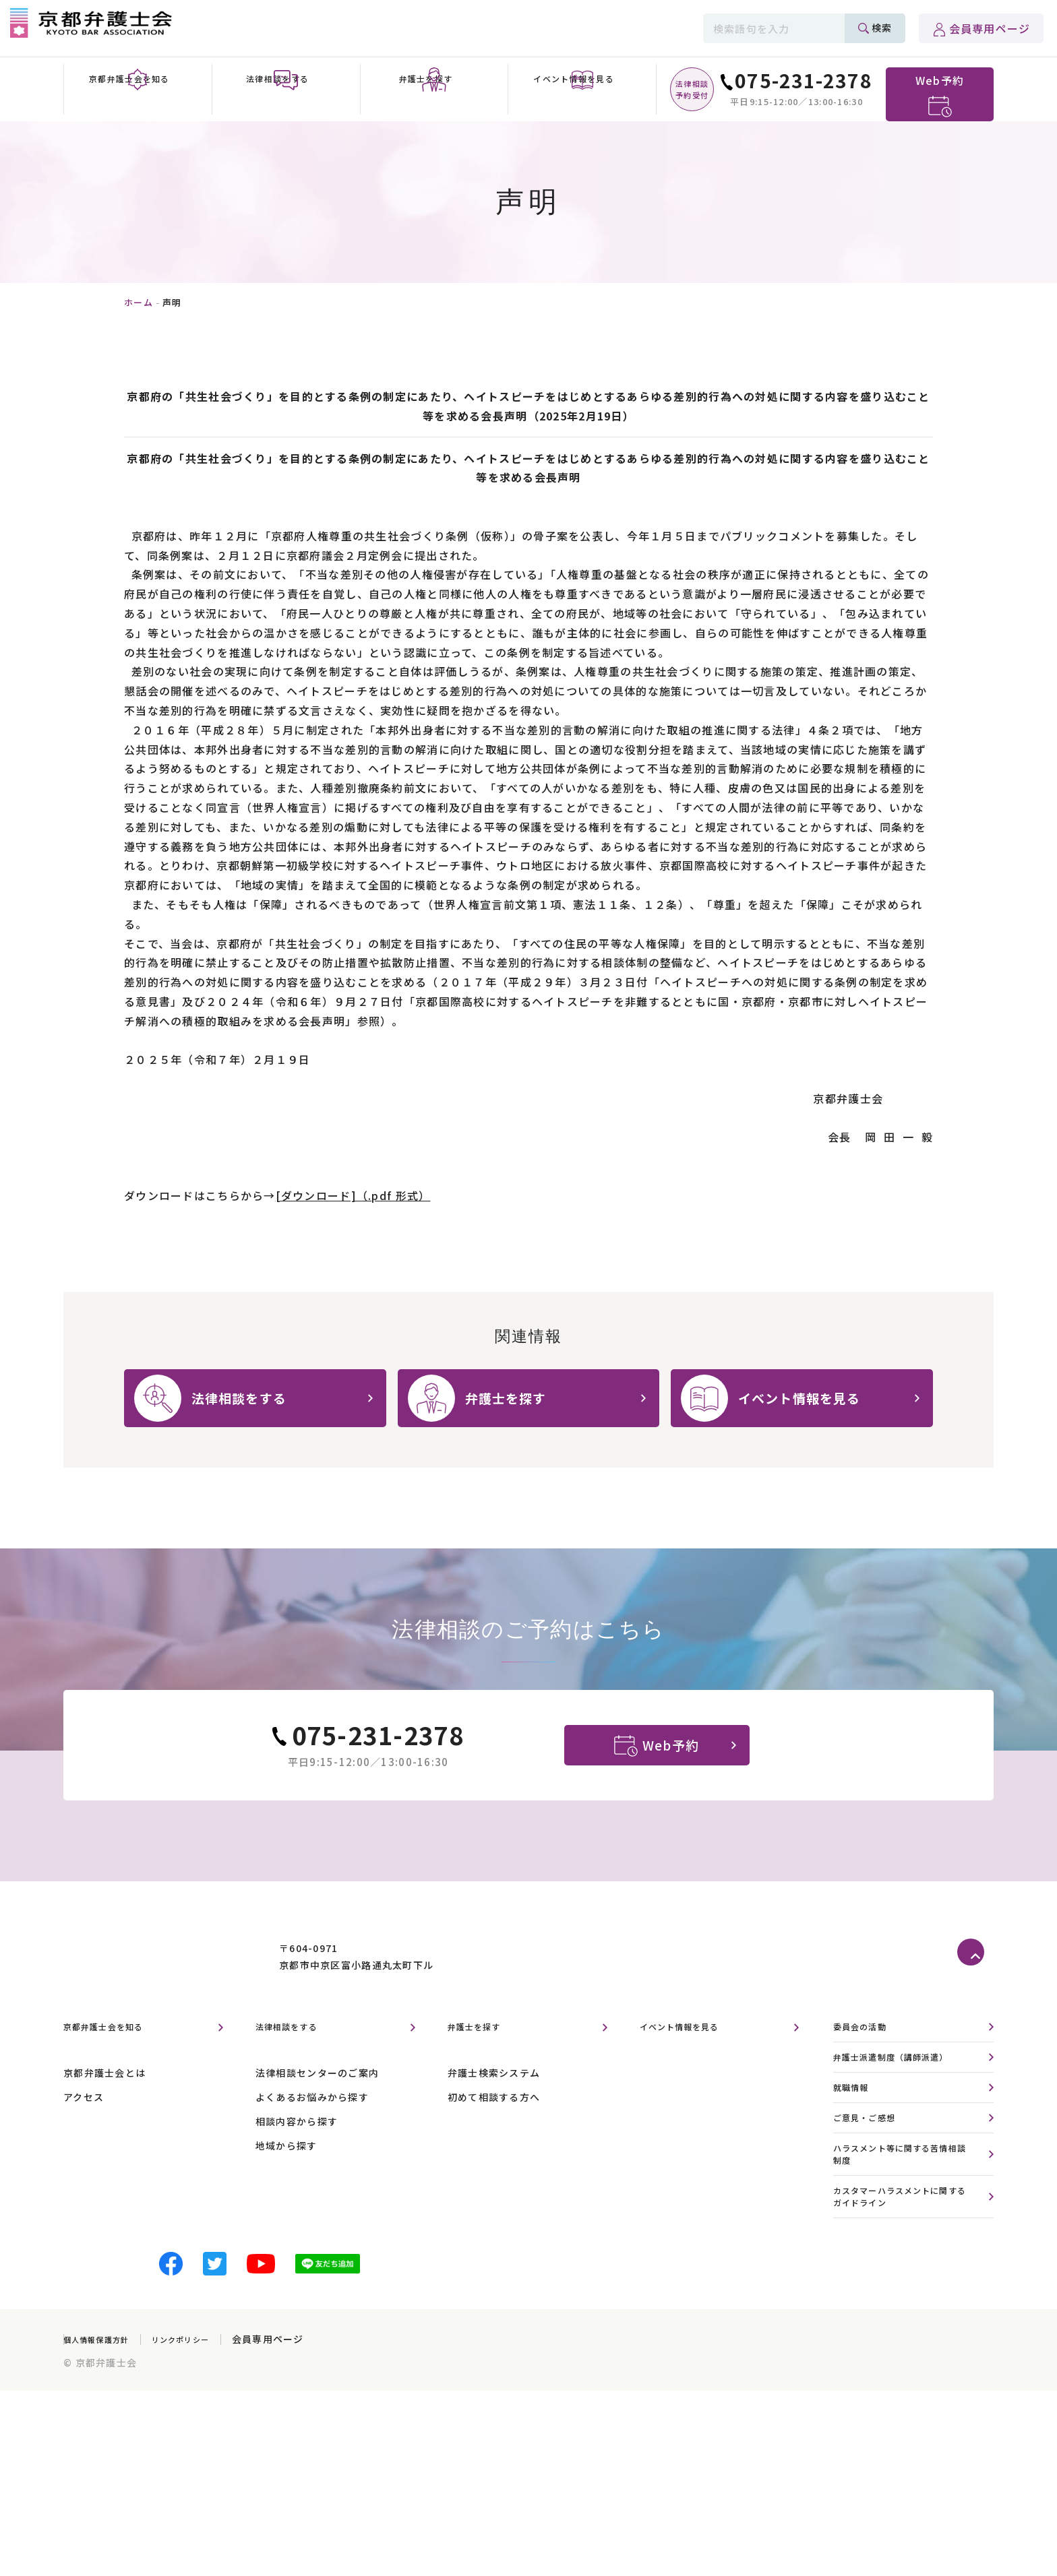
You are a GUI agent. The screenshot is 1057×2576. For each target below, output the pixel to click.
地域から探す (286, 2180)
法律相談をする (296, 2061)
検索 (882, 27)
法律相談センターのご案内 (317, 2107)
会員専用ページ (990, 28)
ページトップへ (975, 1987)
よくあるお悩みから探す (312, 2131)
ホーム (138, 302)
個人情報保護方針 (104, 2389)
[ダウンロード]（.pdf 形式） (353, 1195)
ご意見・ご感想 (871, 2157)
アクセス (83, 2131)
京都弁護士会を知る (116, 2061)
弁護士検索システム (494, 2107)
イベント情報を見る (692, 2061)
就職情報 (855, 2125)
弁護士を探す (483, 2061)
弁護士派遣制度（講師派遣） (904, 2093)
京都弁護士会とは (104, 2107)
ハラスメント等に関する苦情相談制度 (904, 2197)
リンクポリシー (205, 2389)
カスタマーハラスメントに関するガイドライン (904, 2244)
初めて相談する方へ (494, 2131)
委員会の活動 (866, 2061)
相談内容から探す (296, 2155)
